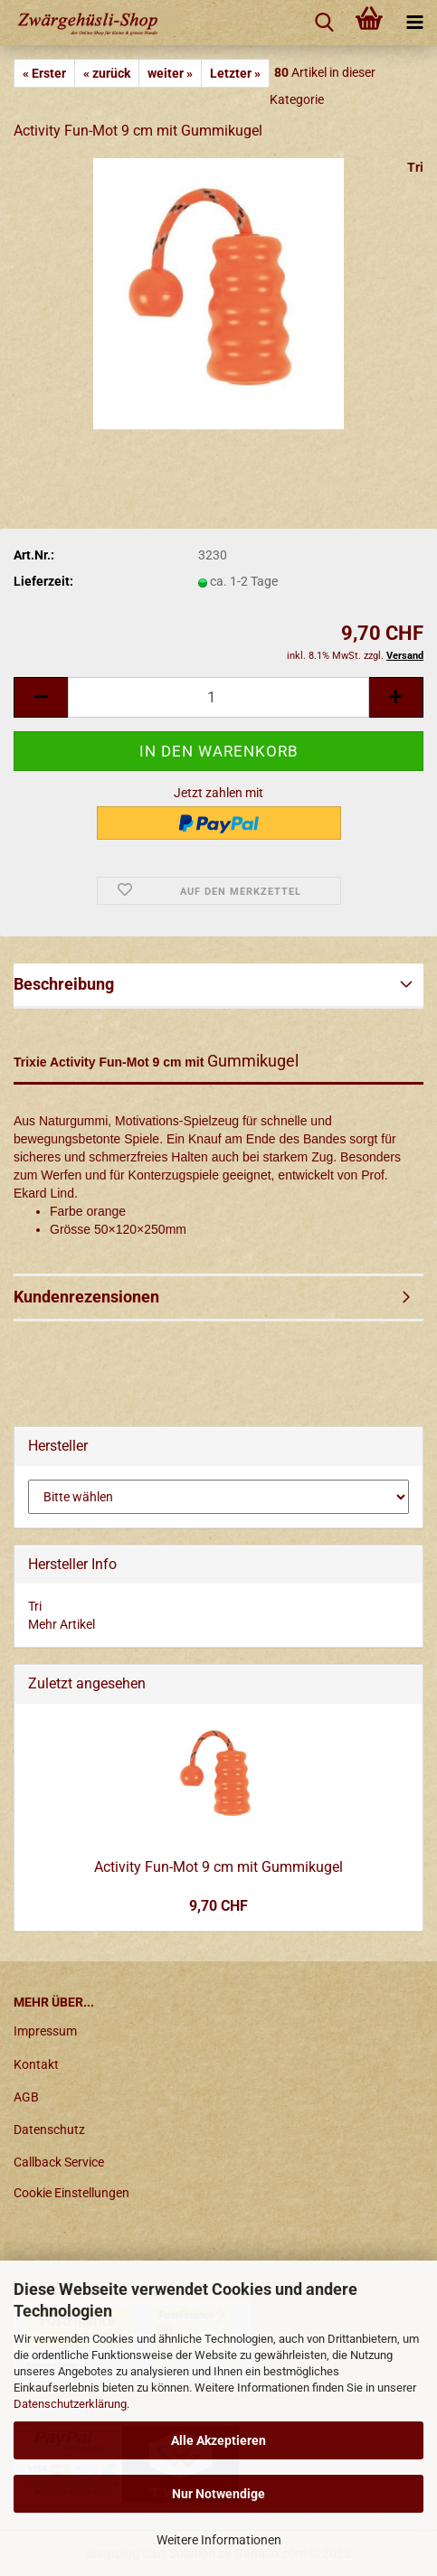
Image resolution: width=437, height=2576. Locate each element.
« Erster (44, 73)
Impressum (45, 2031)
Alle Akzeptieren (218, 2440)
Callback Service (59, 2162)
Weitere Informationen (219, 2540)
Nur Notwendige (218, 2494)
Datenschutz (49, 2129)
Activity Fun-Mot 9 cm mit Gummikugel (218, 1867)
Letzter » (235, 73)
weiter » (170, 73)
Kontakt (36, 2064)
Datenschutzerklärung (70, 2404)
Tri (415, 167)
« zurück (106, 73)
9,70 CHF (218, 1905)
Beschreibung (64, 983)
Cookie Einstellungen (71, 2193)
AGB (26, 2097)
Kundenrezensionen (86, 1296)
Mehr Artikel (61, 1624)
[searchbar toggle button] (324, 22)
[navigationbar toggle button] (414, 22)
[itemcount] (218, 697)
